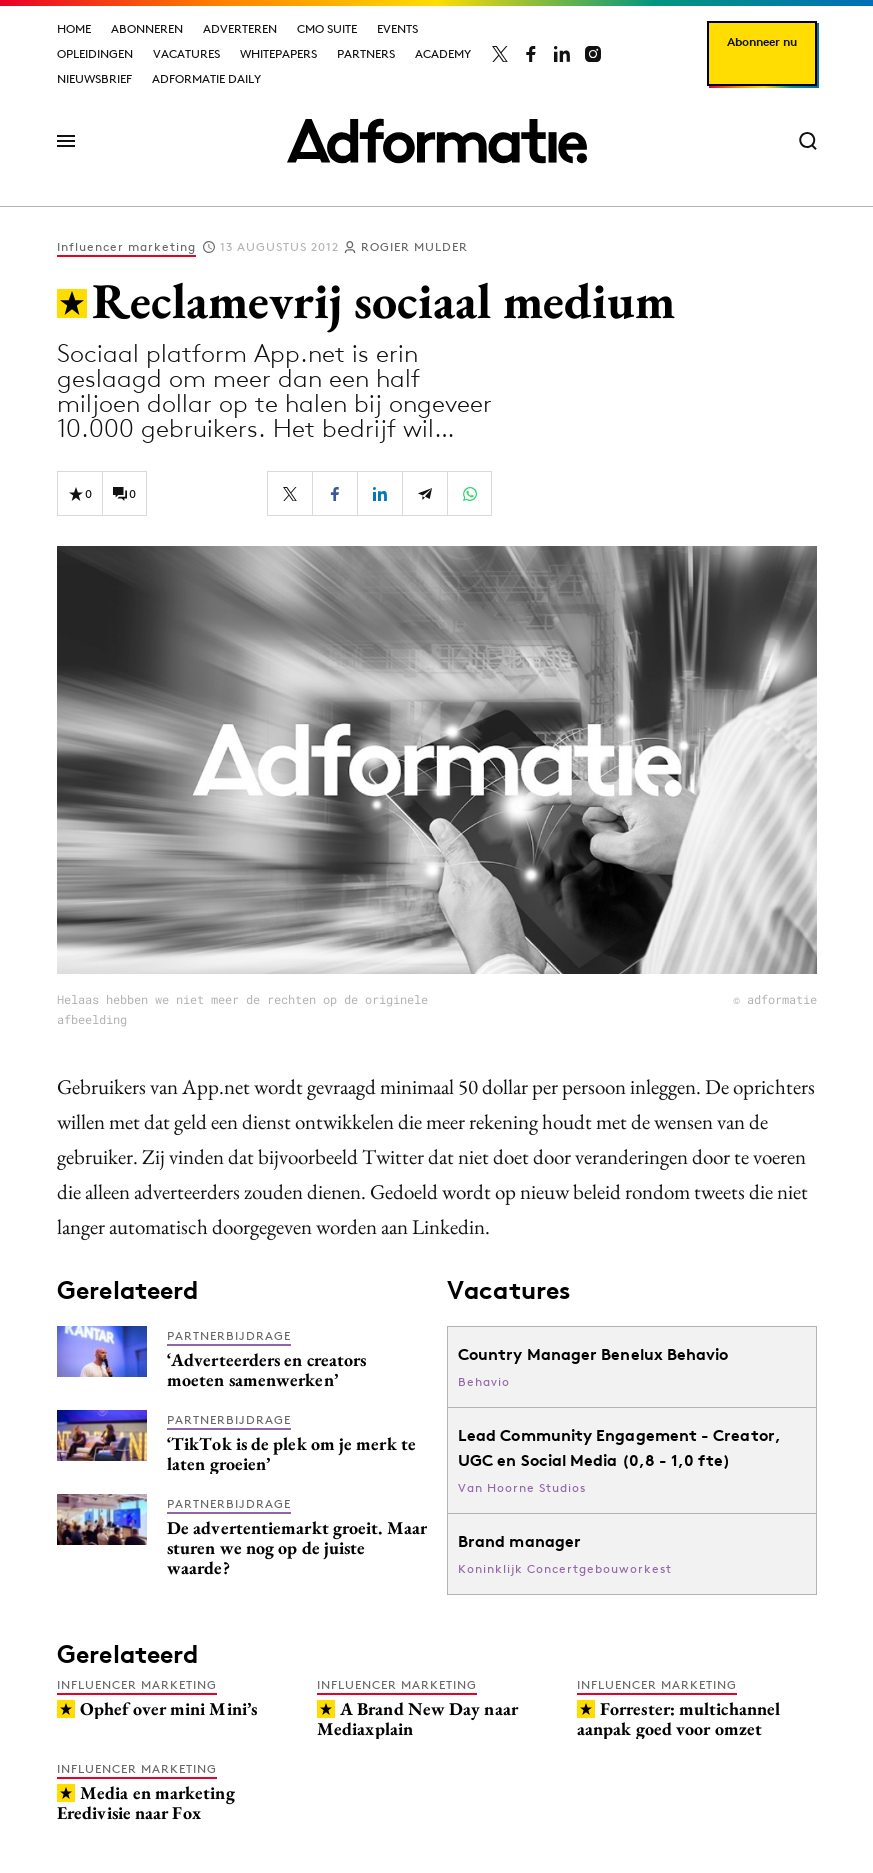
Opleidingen (95, 53)
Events (397, 28)
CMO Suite (327, 28)
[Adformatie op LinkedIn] (562, 54)
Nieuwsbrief (94, 78)
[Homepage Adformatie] (437, 141)
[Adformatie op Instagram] (593, 54)
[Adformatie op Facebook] (531, 54)
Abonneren (147, 28)
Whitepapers (278, 53)
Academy (443, 53)
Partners (366, 53)
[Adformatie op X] (500, 54)
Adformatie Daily (206, 78)
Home (74, 28)
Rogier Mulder (414, 246)
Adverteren (240, 28)
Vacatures (186, 53)
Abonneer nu (762, 41)
